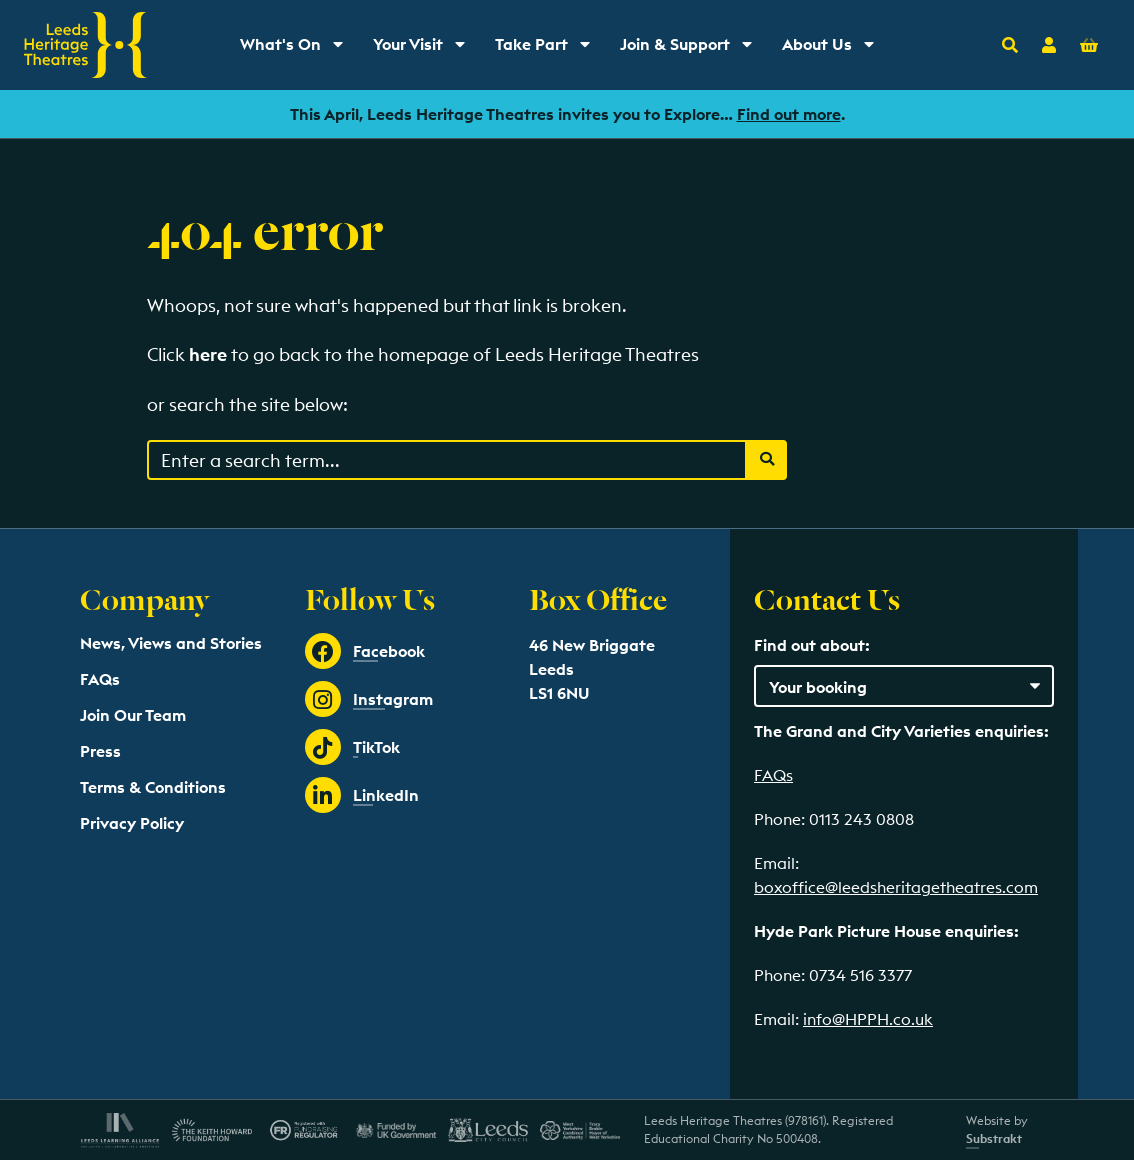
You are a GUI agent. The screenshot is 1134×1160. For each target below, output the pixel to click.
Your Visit (426, 49)
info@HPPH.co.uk (868, 1019)
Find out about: (812, 645)
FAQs (100, 679)
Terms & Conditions (153, 787)
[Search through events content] (447, 460)
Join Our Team (133, 715)
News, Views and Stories (171, 643)
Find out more (789, 114)
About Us (835, 49)
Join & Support (690, 49)
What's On (298, 49)
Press (100, 751)
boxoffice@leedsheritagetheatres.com (896, 887)
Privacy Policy (132, 823)
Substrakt (994, 1138)
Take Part (549, 49)
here (208, 354)
